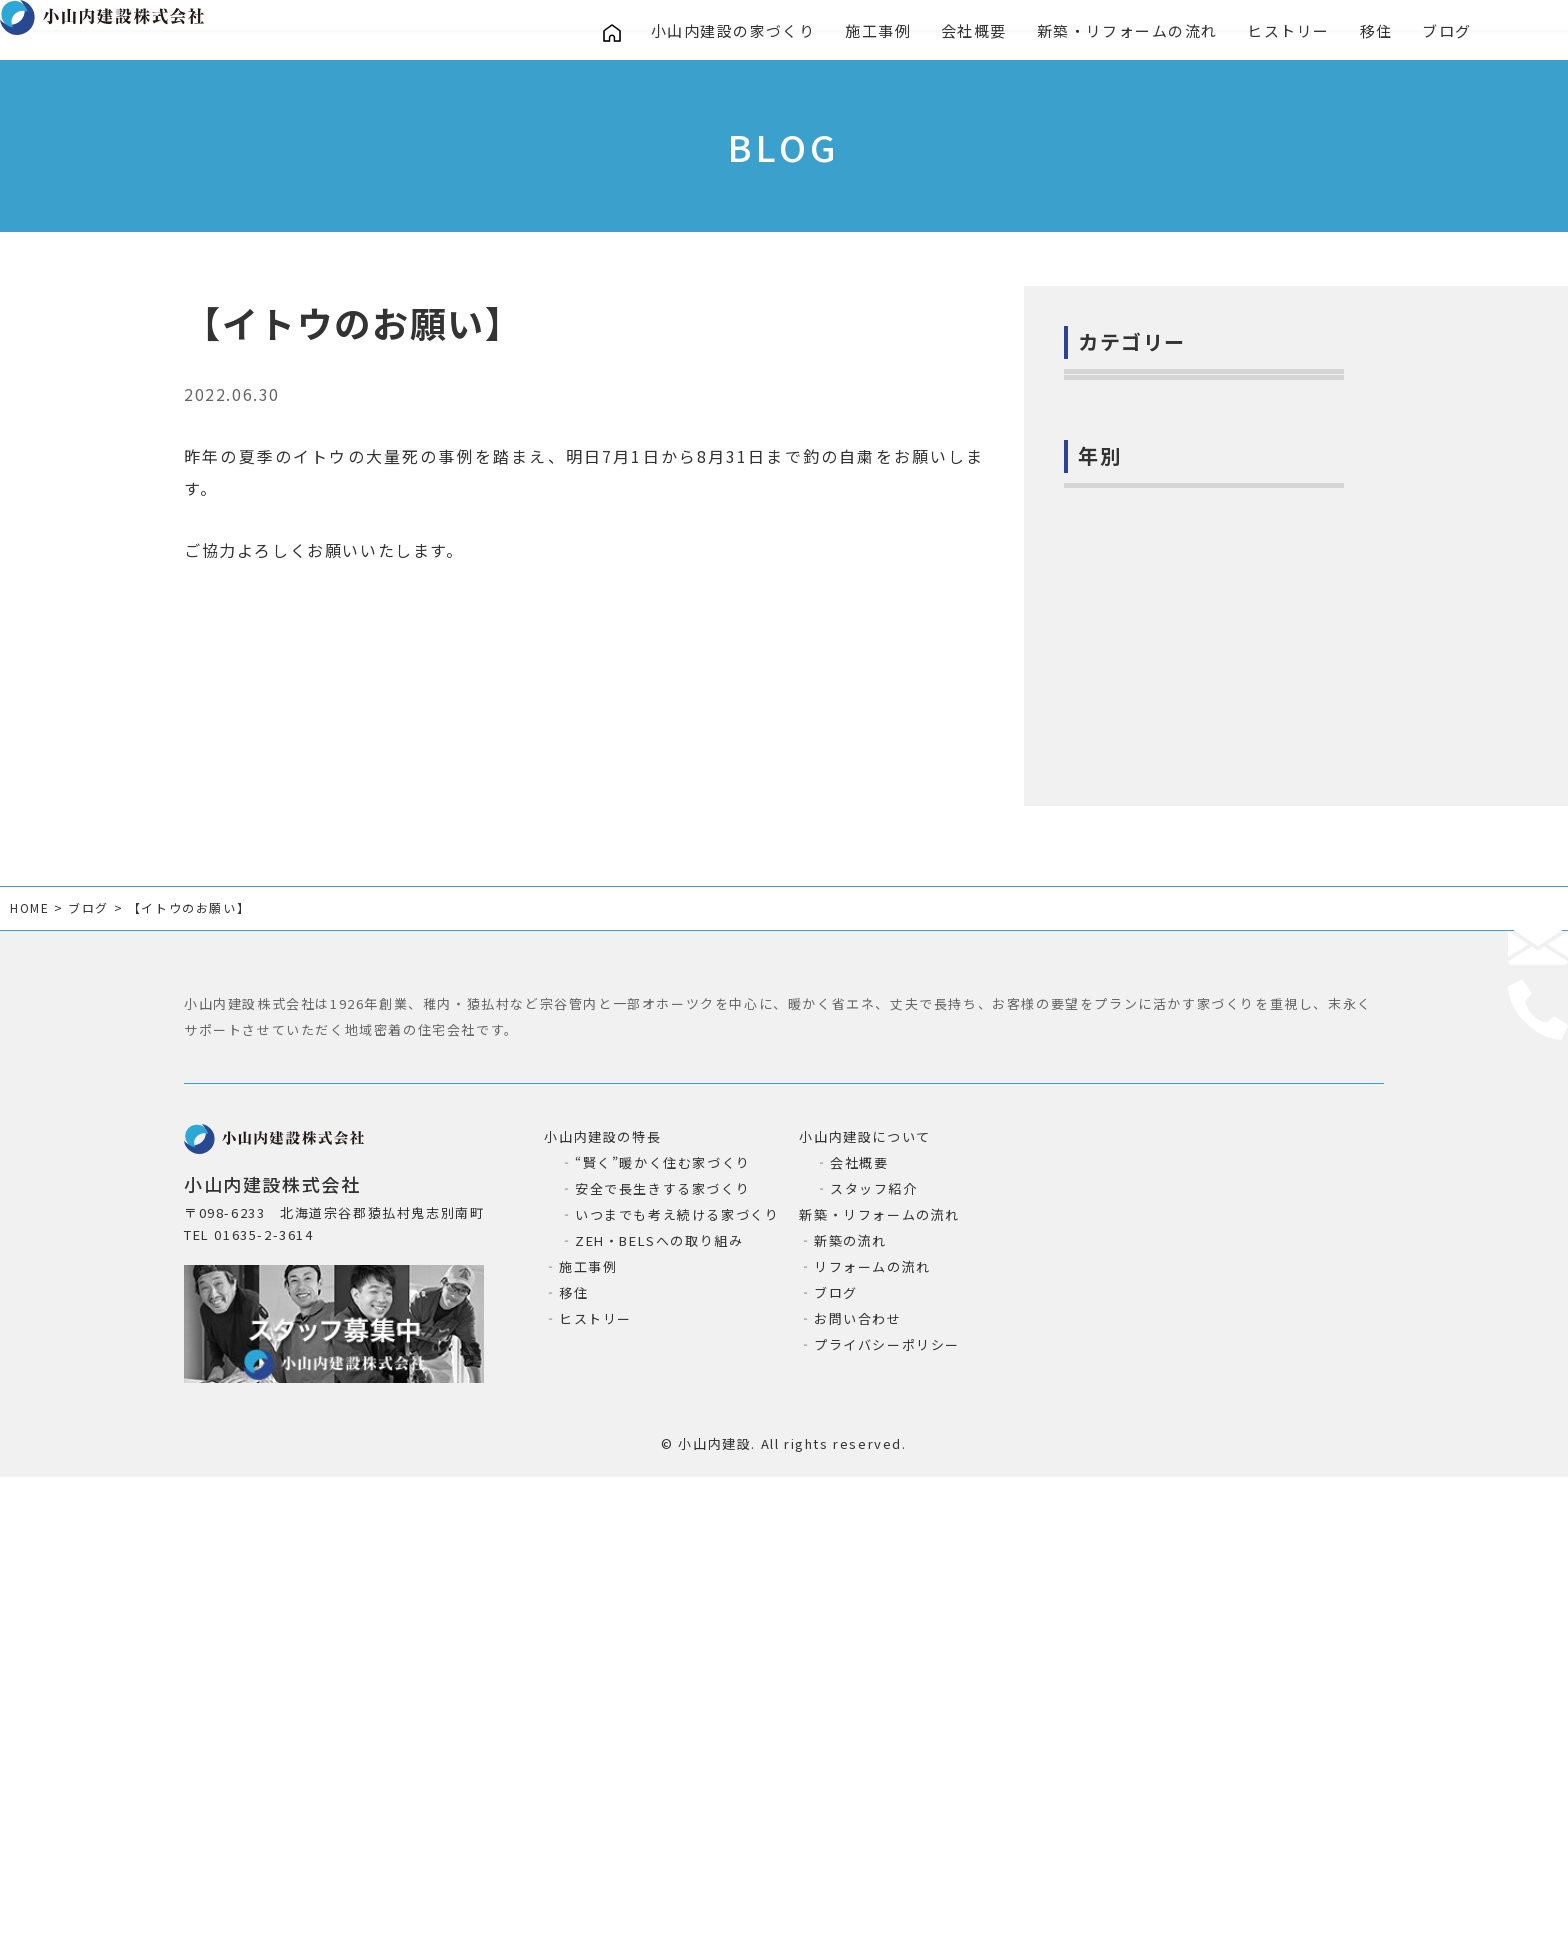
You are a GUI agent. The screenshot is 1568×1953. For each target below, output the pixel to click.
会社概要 (976, 32)
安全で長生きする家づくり (662, 1638)
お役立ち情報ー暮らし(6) (1164, 709)
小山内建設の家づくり (734, 32)
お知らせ (355, 402)
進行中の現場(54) (1137, 618)
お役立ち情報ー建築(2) (1156, 664)
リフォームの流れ (872, 1716)
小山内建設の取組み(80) (1161, 527)
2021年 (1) (1115, 1131)
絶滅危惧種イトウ (510, 402)
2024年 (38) (1120, 995)
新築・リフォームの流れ (1131, 32)
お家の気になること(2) (1156, 436)
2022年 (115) (1125, 1086)
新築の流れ (850, 1690)
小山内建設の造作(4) (1148, 572)
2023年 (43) (1120, 1040)
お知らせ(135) (1126, 481)
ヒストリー (1293, 32)
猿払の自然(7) (1125, 755)
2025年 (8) (1115, 949)
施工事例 (880, 32)
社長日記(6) (1117, 390)
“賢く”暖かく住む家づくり (663, 1612)
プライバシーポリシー (887, 1794)
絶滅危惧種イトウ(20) (1153, 800)
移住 (1381, 32)
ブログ (1454, 32)
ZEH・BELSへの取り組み (659, 1690)
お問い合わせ (858, 1768)
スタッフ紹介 (874, 1638)
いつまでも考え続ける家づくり (677, 1664)
